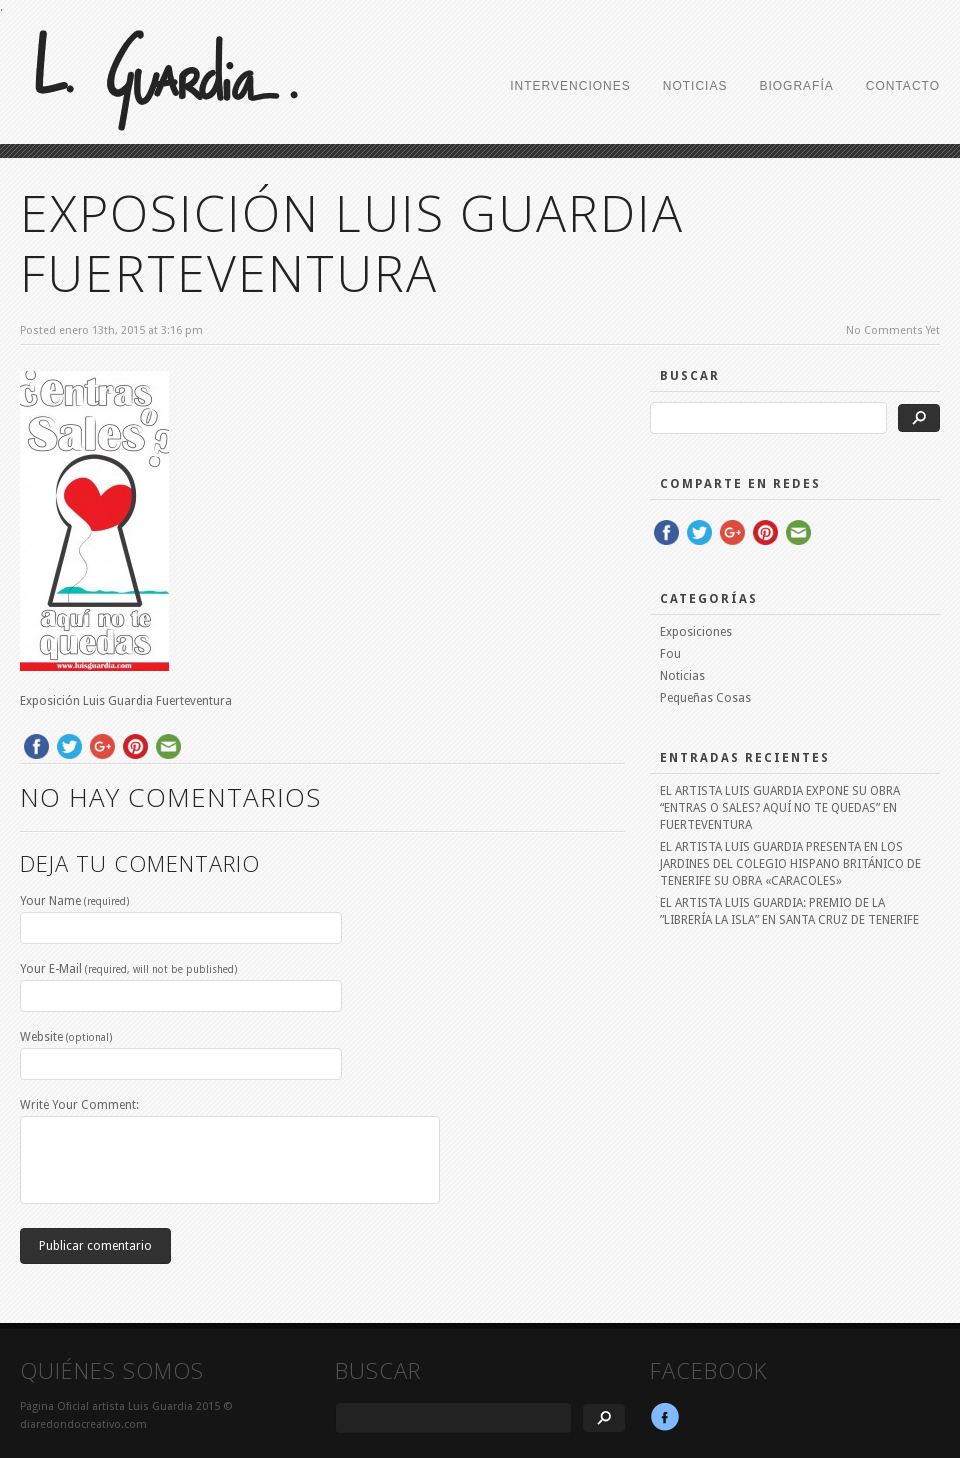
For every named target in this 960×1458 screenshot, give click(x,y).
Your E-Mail (128, 969)
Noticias (682, 676)
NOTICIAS (695, 86)
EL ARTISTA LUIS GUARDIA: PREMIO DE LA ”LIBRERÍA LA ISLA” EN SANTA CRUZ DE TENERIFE (789, 911)
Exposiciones (696, 632)
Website (66, 1037)
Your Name (74, 901)
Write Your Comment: (79, 1105)
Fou (670, 654)
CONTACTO (903, 86)
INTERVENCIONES (570, 86)
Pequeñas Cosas (705, 698)
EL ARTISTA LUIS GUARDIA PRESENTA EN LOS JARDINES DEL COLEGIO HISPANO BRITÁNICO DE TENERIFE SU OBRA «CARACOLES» (790, 864)
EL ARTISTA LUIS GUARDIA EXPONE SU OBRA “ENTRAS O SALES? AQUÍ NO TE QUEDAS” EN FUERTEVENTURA (780, 808)
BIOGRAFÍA (796, 86)
